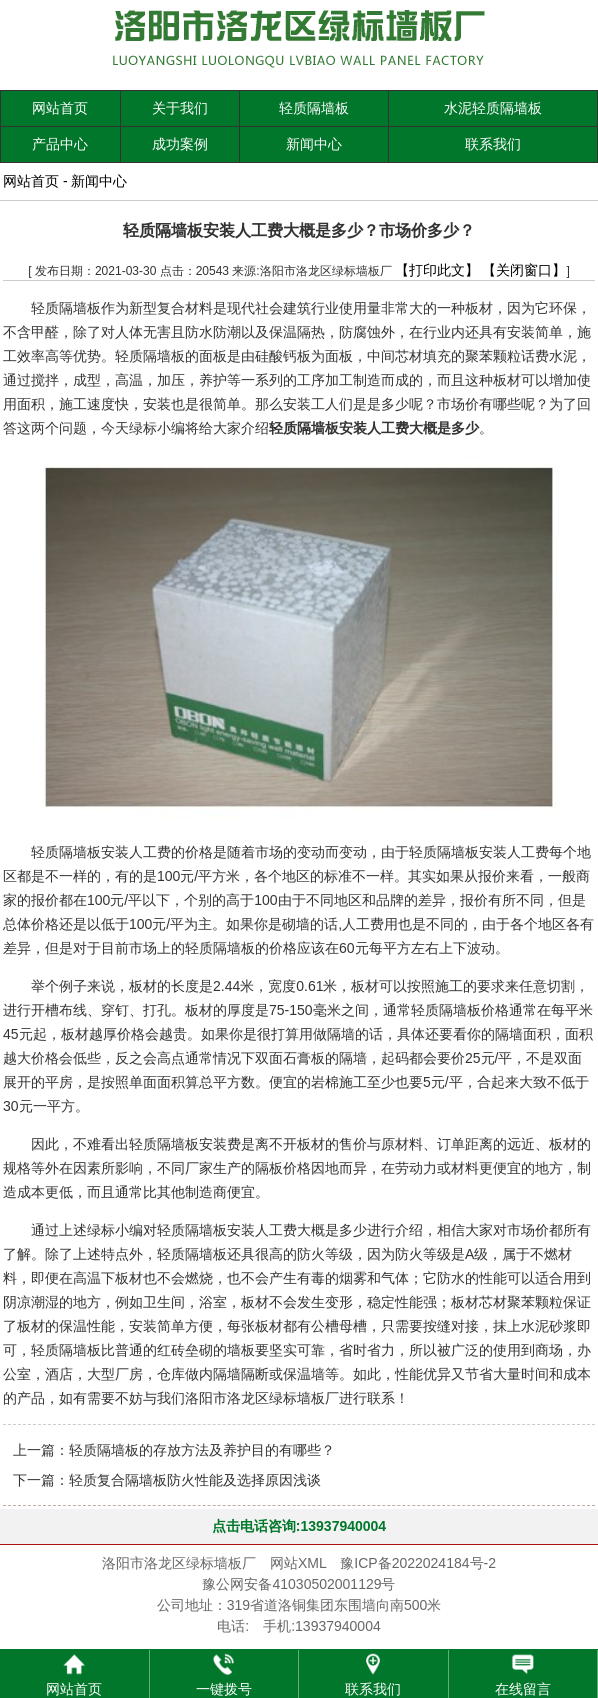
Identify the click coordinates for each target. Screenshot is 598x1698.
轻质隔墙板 (314, 108)
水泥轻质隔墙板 (493, 108)
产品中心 (60, 144)
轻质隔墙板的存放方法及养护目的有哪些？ (202, 1450)
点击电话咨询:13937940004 (299, 1526)
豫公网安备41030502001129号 (298, 1584)
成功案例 (180, 144)
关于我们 (180, 108)
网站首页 (60, 108)
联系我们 (493, 144)
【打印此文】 (437, 270)
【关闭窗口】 (524, 270)
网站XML (298, 1563)
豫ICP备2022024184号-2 (418, 1563)
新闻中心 (314, 144)
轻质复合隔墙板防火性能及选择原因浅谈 (195, 1480)
